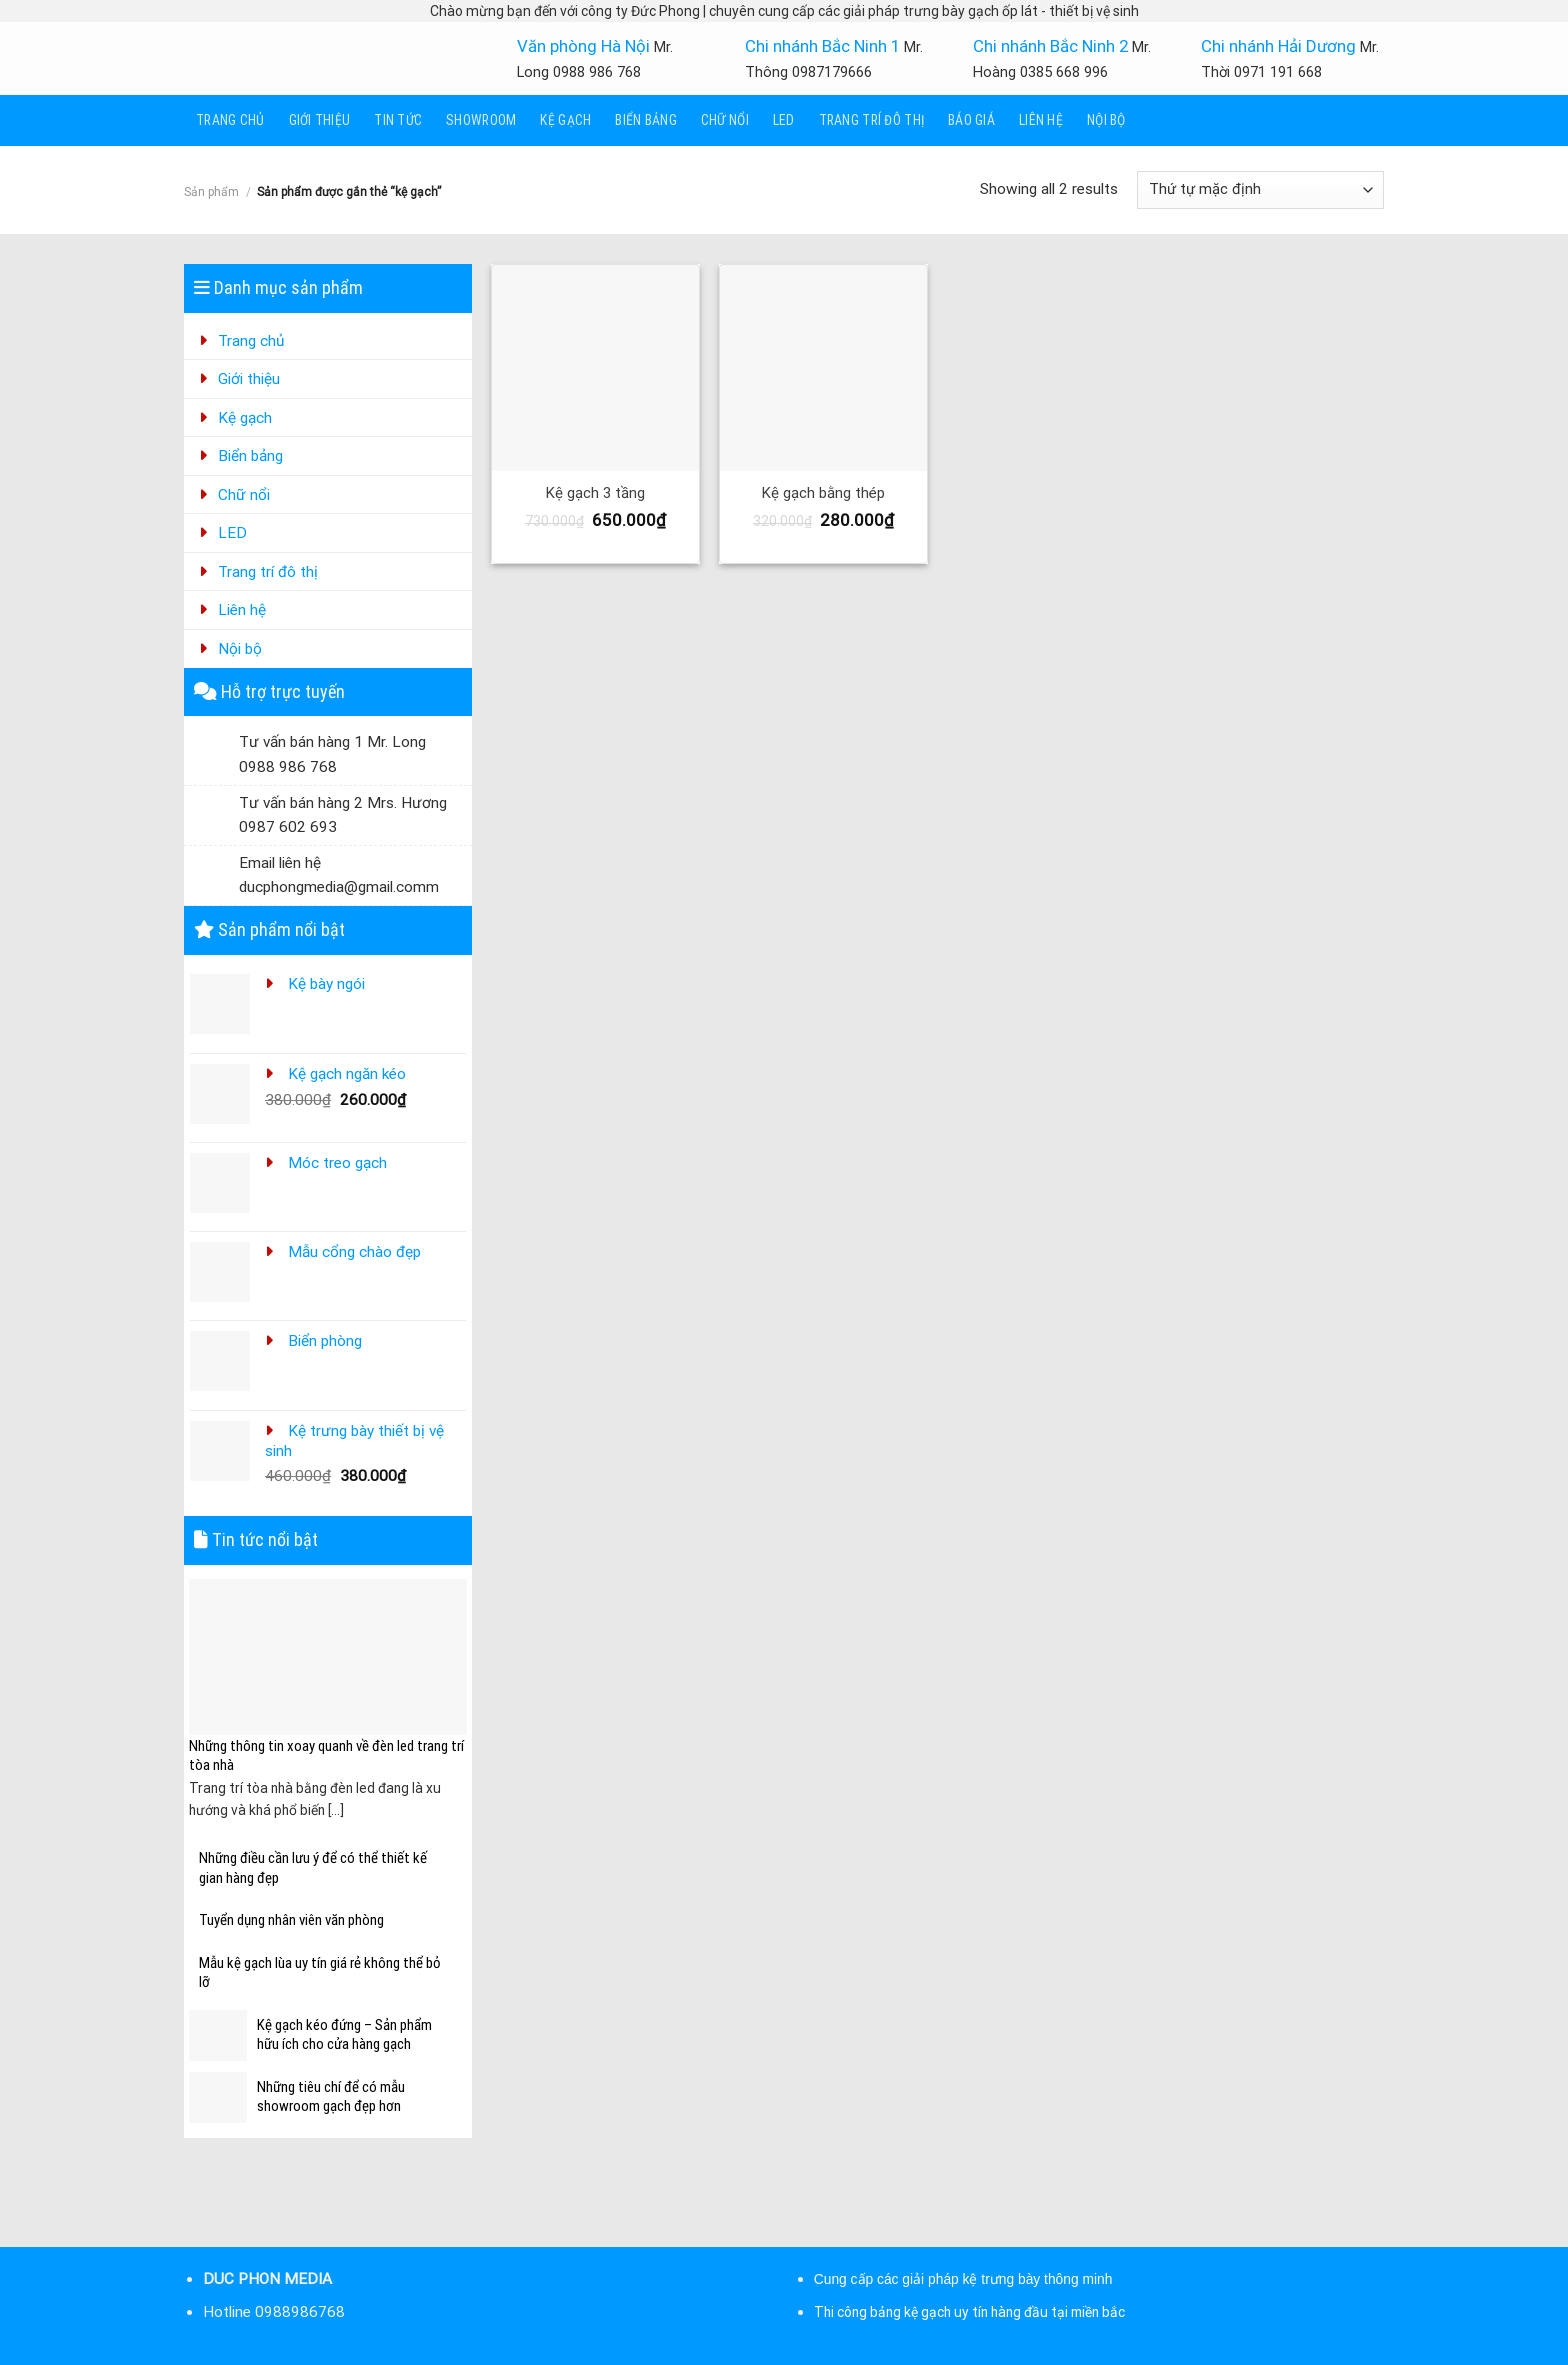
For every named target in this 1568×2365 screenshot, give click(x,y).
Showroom (481, 120)
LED (784, 120)
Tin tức (398, 120)
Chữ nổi (725, 120)
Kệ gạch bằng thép (823, 493)
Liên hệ (1041, 120)
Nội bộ (1106, 120)
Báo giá (971, 120)
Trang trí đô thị (871, 120)
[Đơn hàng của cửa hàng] (1260, 189)
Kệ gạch (565, 120)
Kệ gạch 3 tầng (595, 493)
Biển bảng (646, 120)
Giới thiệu (320, 120)
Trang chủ (230, 120)
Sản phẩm (211, 192)
